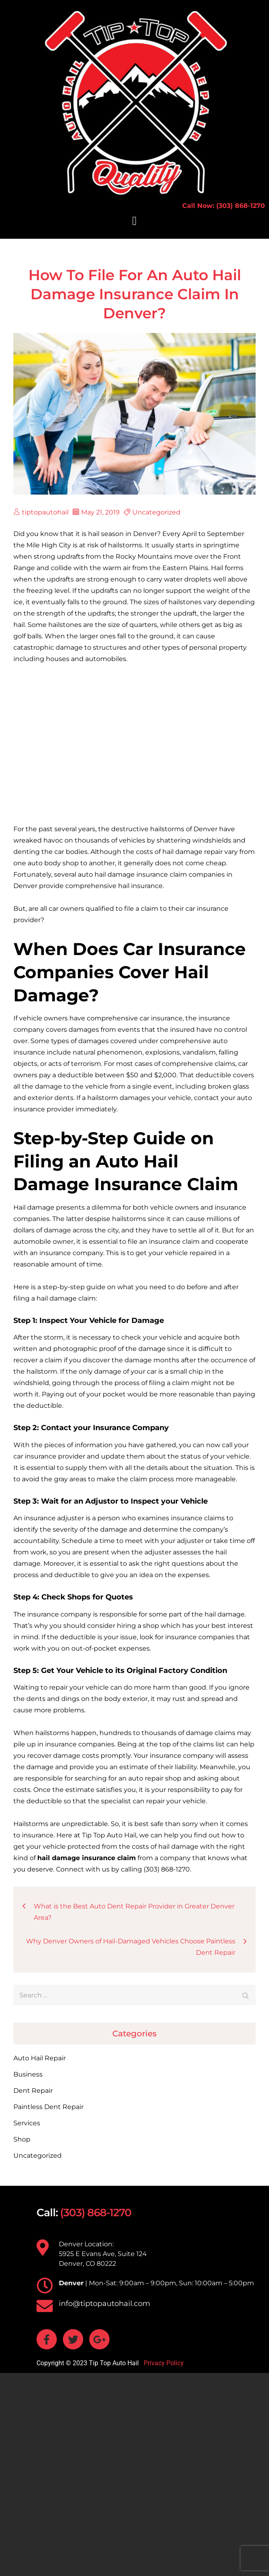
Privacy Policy (163, 2363)
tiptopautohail (41, 512)
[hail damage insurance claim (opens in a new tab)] (86, 1858)
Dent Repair (33, 2090)
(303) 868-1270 (95, 2212)
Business (28, 2074)
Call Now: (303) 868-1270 (223, 206)
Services (26, 2123)
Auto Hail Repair (39, 2058)
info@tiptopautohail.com (104, 2303)
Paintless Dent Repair (48, 2107)
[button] (134, 221)
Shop (21, 2139)
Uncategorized (156, 512)
